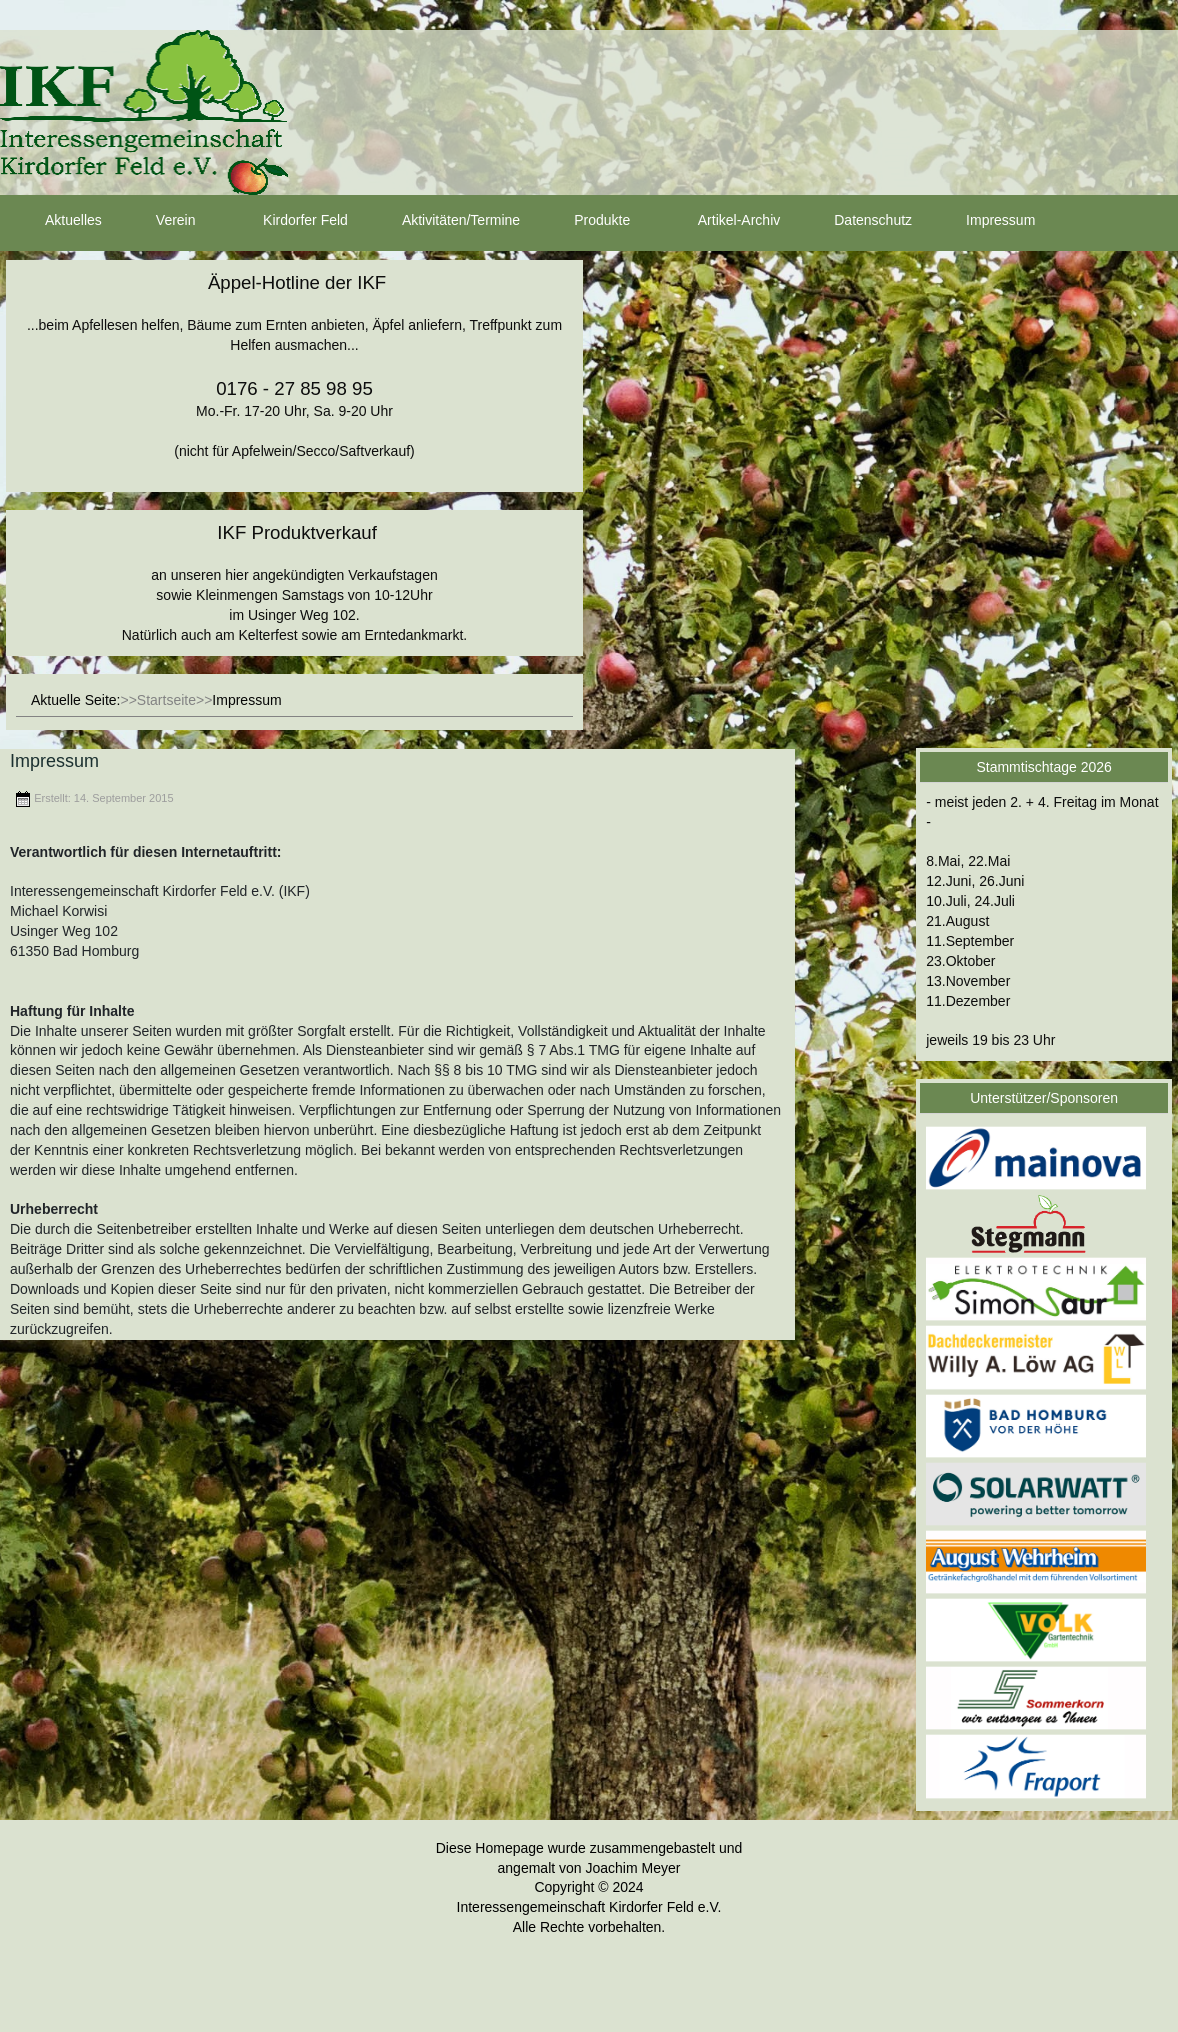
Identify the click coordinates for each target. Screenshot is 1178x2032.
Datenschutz (855, 221)
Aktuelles (55, 221)
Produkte (584, 221)
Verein (158, 221)
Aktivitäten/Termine (443, 221)
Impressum (982, 221)
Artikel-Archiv (721, 221)
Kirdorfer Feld (287, 221)
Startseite (166, 700)
